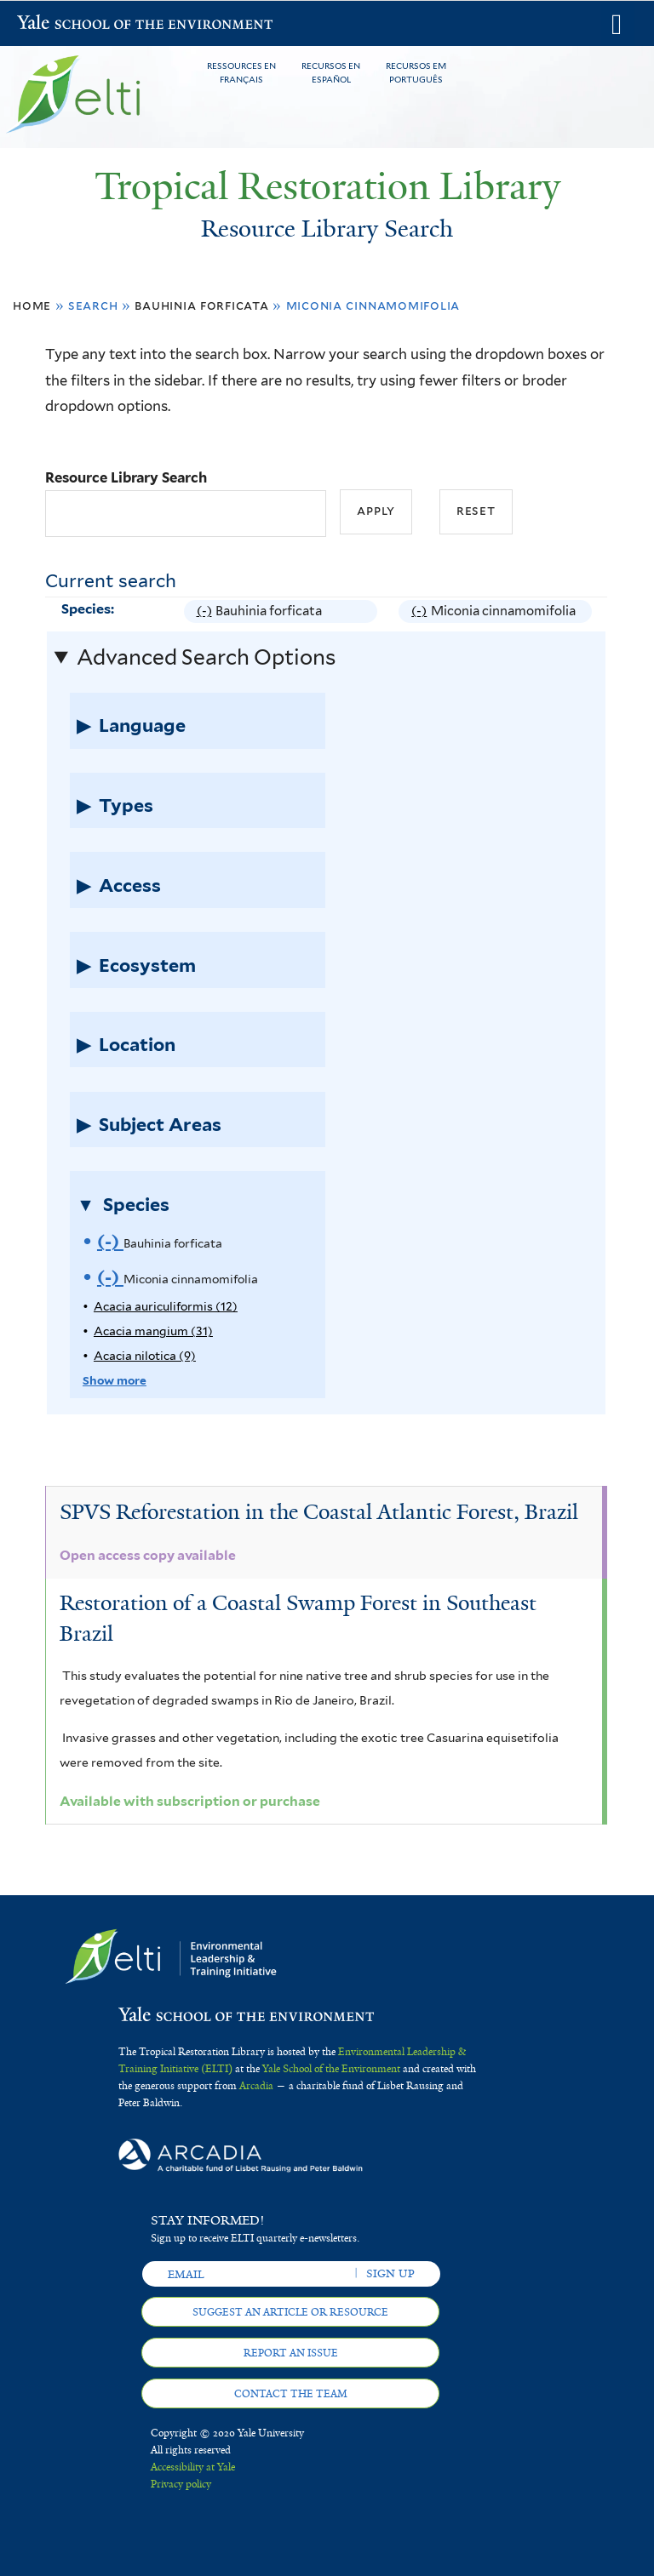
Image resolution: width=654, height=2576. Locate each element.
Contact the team (290, 2394)
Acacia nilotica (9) (145, 1355)
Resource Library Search (126, 477)
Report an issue (291, 2353)
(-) (206, 611)
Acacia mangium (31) (153, 1331)
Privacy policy (181, 2484)
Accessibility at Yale (193, 2467)
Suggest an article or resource (290, 2312)
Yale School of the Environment (61, 24)
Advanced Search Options (206, 657)
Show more (114, 1380)
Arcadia (256, 2086)
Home (32, 305)
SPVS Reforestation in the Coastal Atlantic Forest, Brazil (319, 1512)
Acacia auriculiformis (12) (166, 1306)
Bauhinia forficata (201, 305)
